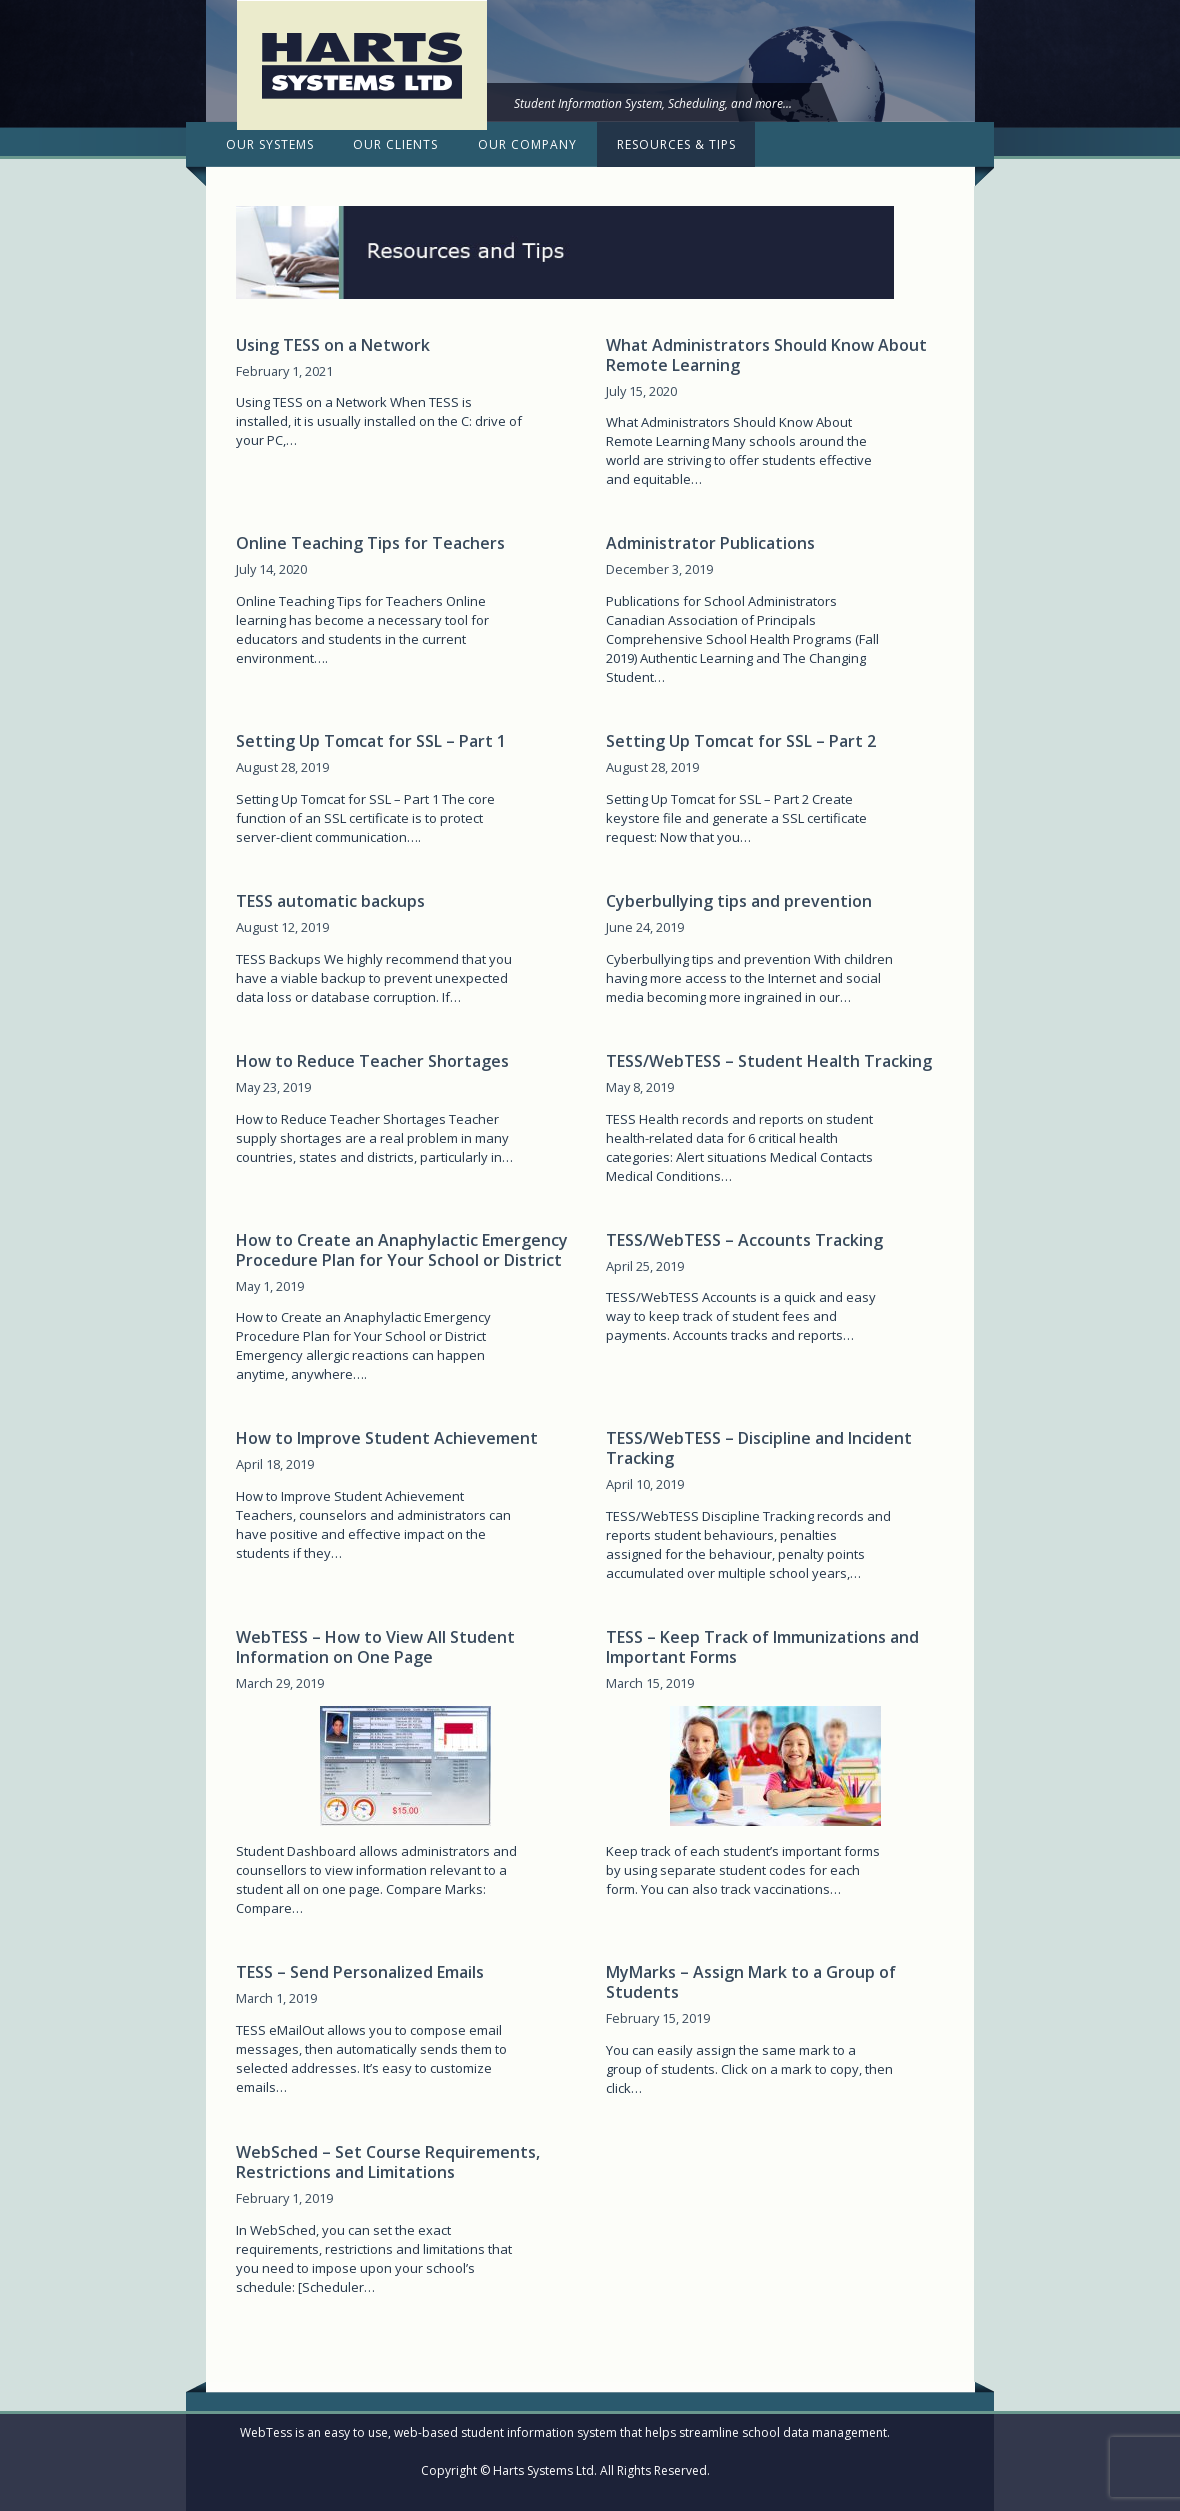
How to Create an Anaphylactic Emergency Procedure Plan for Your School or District (402, 1250)
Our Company (527, 144)
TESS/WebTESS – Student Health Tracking (769, 1061)
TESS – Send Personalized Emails (360, 1972)
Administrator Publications (710, 543)
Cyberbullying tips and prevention (739, 901)
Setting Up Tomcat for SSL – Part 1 (371, 741)
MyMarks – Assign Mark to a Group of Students (751, 1982)
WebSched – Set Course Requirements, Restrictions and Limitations (388, 2162)
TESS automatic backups (330, 901)
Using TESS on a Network (333, 345)
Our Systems (270, 144)
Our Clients (395, 144)
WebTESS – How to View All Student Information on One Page (375, 1647)
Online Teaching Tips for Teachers (370, 543)
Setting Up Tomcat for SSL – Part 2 (741, 741)
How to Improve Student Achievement (387, 1438)
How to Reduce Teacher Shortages (372, 1061)
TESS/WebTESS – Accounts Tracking (744, 1240)
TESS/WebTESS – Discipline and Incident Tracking (759, 1448)
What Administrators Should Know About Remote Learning (766, 355)
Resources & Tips (676, 144)
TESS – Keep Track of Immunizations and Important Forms (762, 1647)
